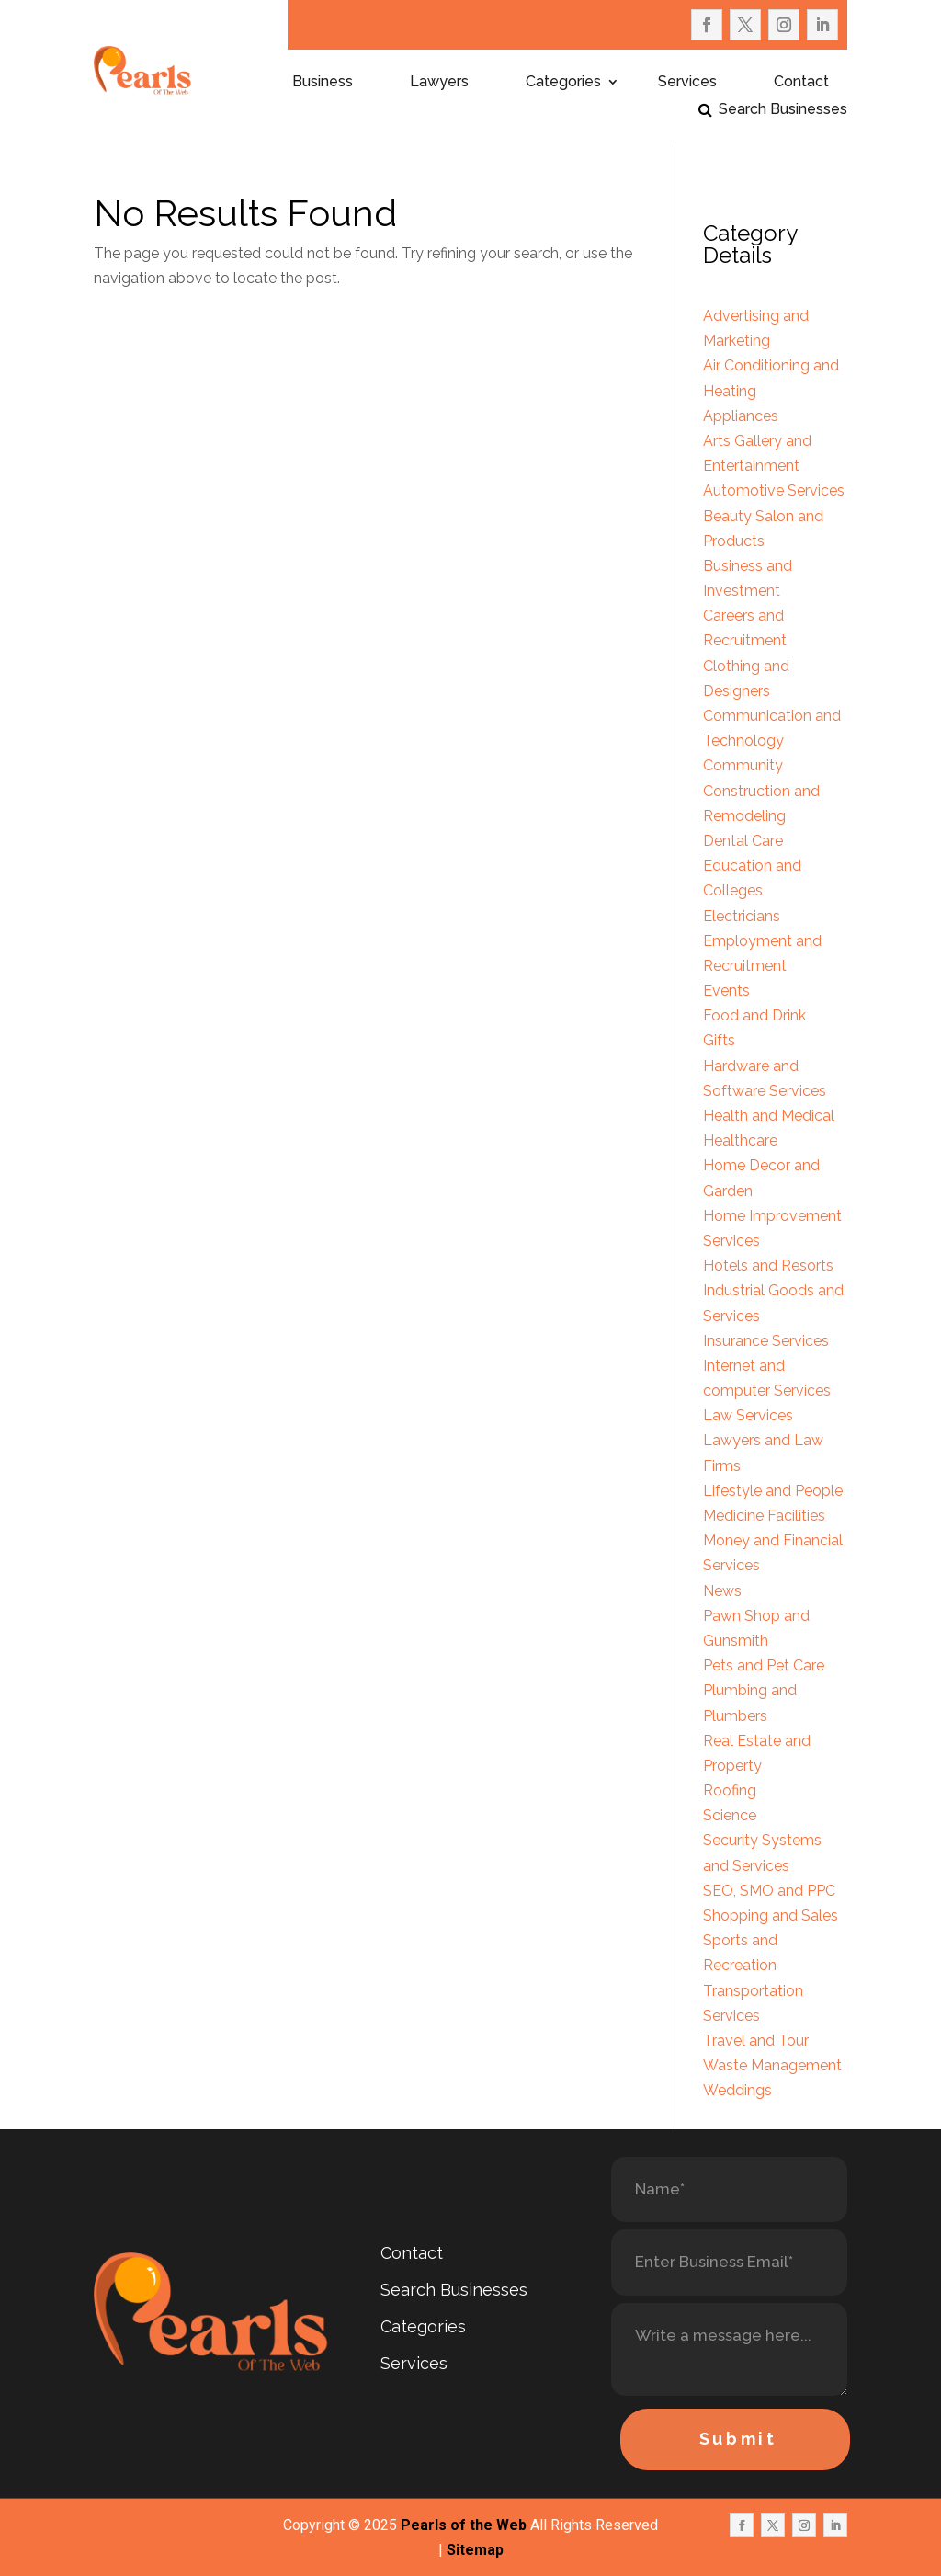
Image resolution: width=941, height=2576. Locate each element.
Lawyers (439, 82)
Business (322, 82)
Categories (563, 82)
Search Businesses (783, 110)
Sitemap (475, 2550)
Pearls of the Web (464, 2525)
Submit (738, 2438)
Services (687, 82)
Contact (801, 82)
